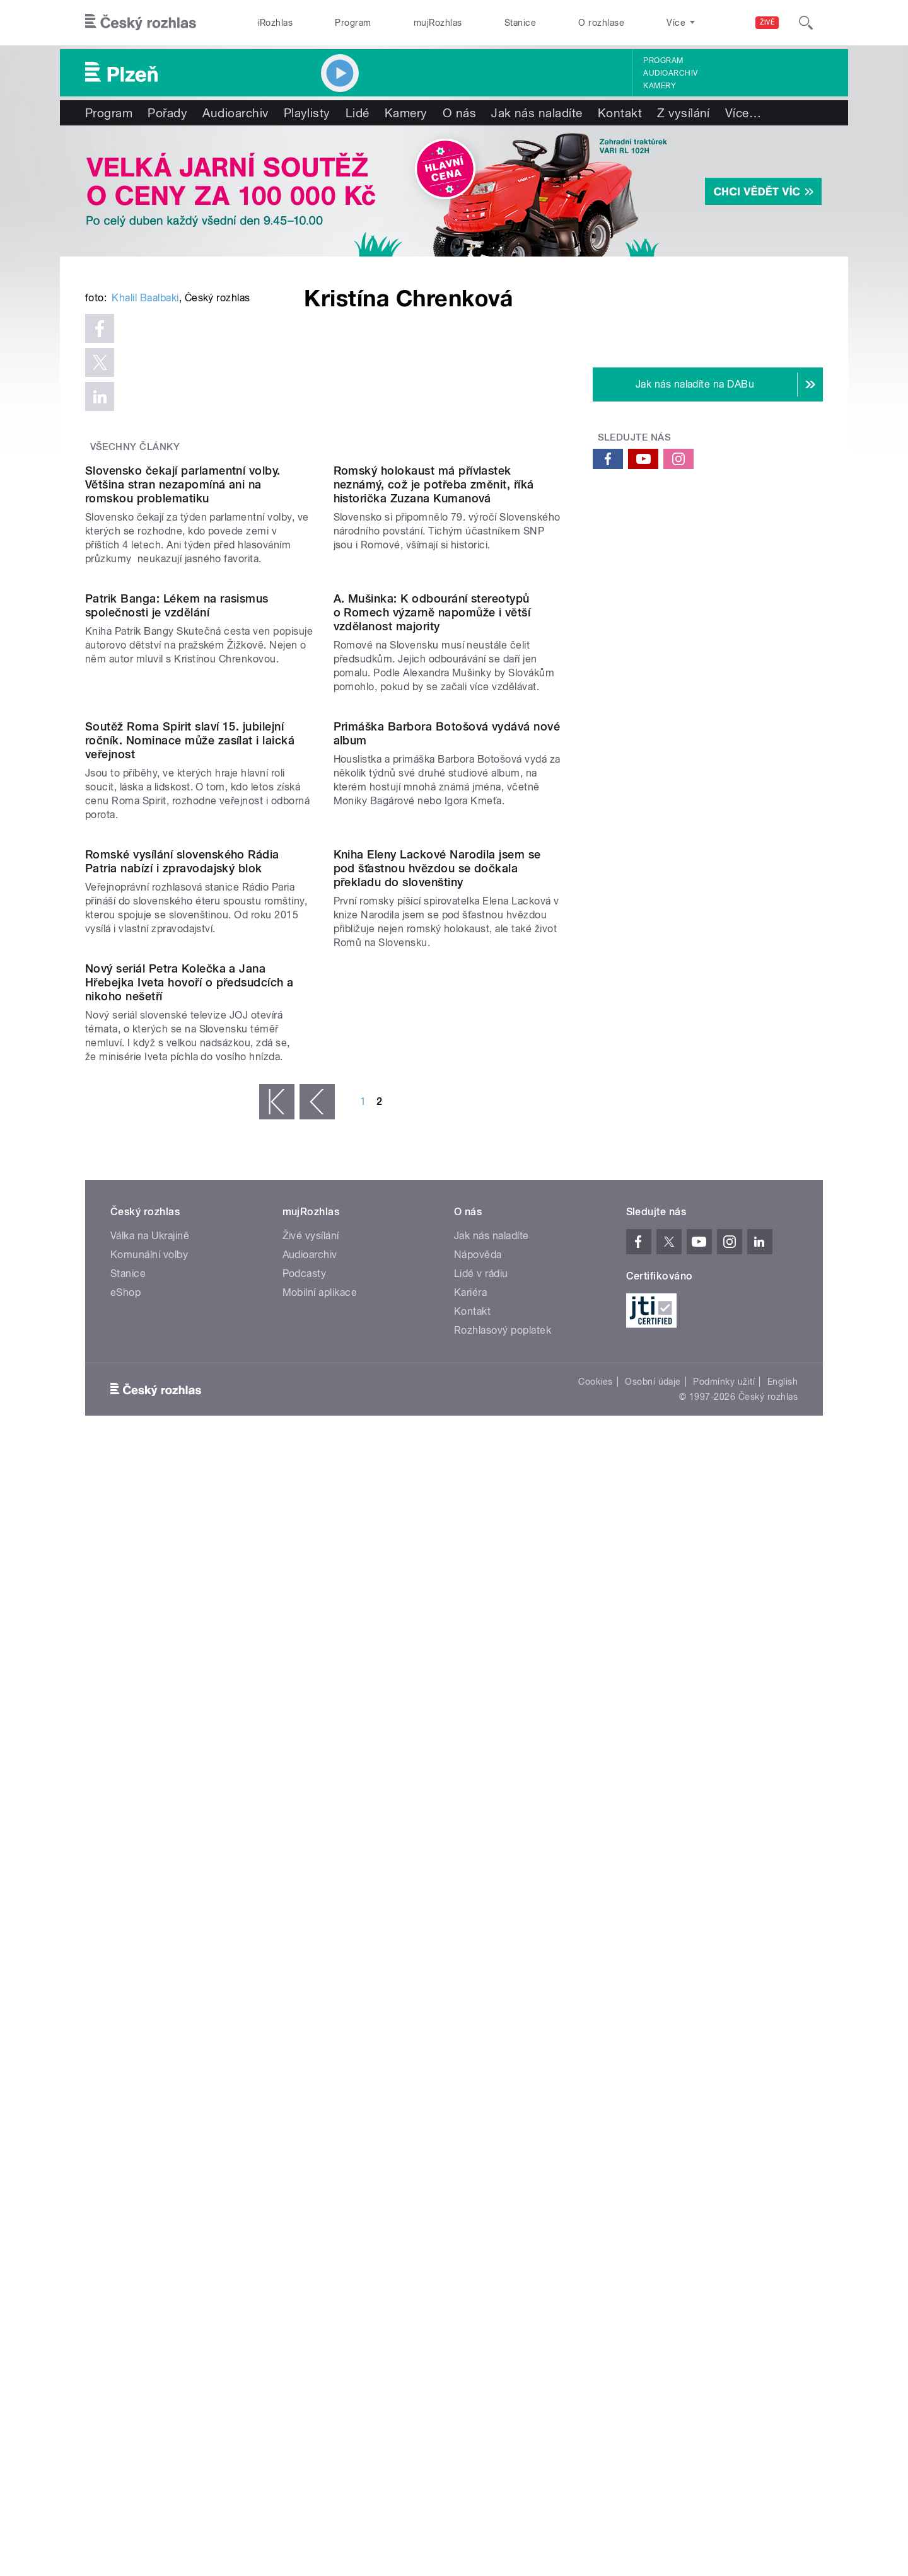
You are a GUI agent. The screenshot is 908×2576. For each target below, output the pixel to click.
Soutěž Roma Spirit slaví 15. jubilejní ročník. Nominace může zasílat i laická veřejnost (189, 1315)
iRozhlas (275, 23)
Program (353, 23)
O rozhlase (601, 23)
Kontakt (620, 113)
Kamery (659, 85)
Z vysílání (683, 113)
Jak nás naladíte (537, 113)
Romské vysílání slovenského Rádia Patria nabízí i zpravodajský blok (182, 1564)
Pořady (167, 113)
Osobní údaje (653, 2212)
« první (276, 1932)
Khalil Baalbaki (145, 488)
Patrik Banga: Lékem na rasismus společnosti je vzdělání (177, 1052)
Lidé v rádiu (481, 2104)
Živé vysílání (310, 2066)
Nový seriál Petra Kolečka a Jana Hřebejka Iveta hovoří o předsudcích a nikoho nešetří (189, 1813)
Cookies (595, 2212)
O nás (459, 113)
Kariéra (470, 2123)
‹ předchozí (317, 1932)
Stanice (520, 23)
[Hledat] (806, 22)
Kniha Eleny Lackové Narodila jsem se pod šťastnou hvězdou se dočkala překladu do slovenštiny (437, 1571)
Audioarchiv (670, 73)
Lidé (358, 113)
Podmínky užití (724, 2212)
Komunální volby (149, 2085)
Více (743, 113)
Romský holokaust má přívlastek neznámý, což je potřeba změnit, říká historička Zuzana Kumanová (434, 802)
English (782, 2212)
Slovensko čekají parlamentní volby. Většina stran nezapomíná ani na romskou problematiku (183, 802)
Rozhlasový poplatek (502, 2161)
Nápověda (478, 2085)
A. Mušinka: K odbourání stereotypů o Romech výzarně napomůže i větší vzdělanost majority (432, 1059)
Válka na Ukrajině (149, 2066)
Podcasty (304, 2104)
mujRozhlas (438, 23)
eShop (125, 2123)
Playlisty (307, 113)
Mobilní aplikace (320, 2123)
